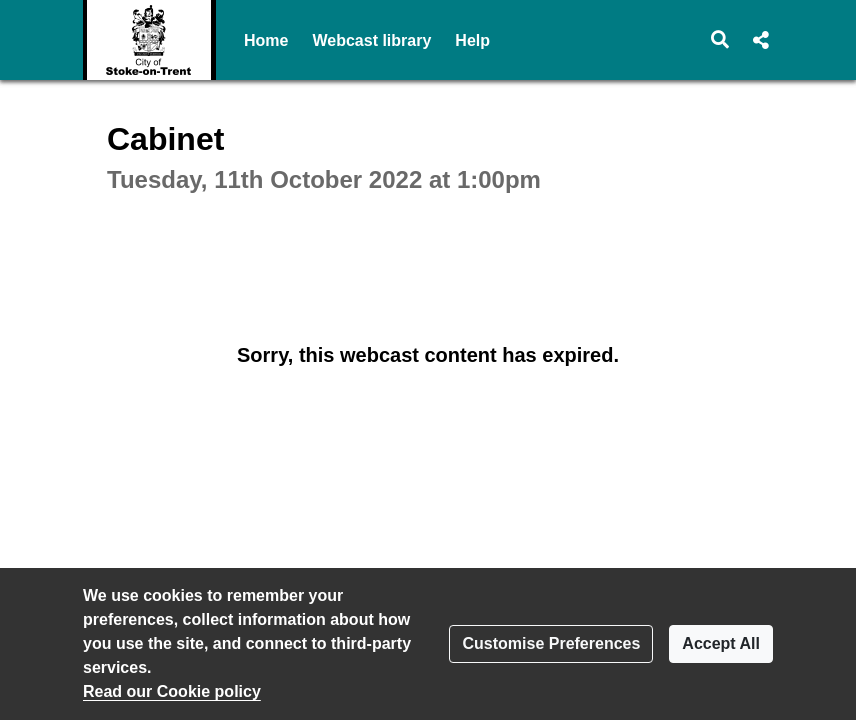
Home (266, 40)
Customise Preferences (551, 643)
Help (472, 40)
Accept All (721, 643)
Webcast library (371, 40)
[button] (720, 40)
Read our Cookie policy (172, 691)
